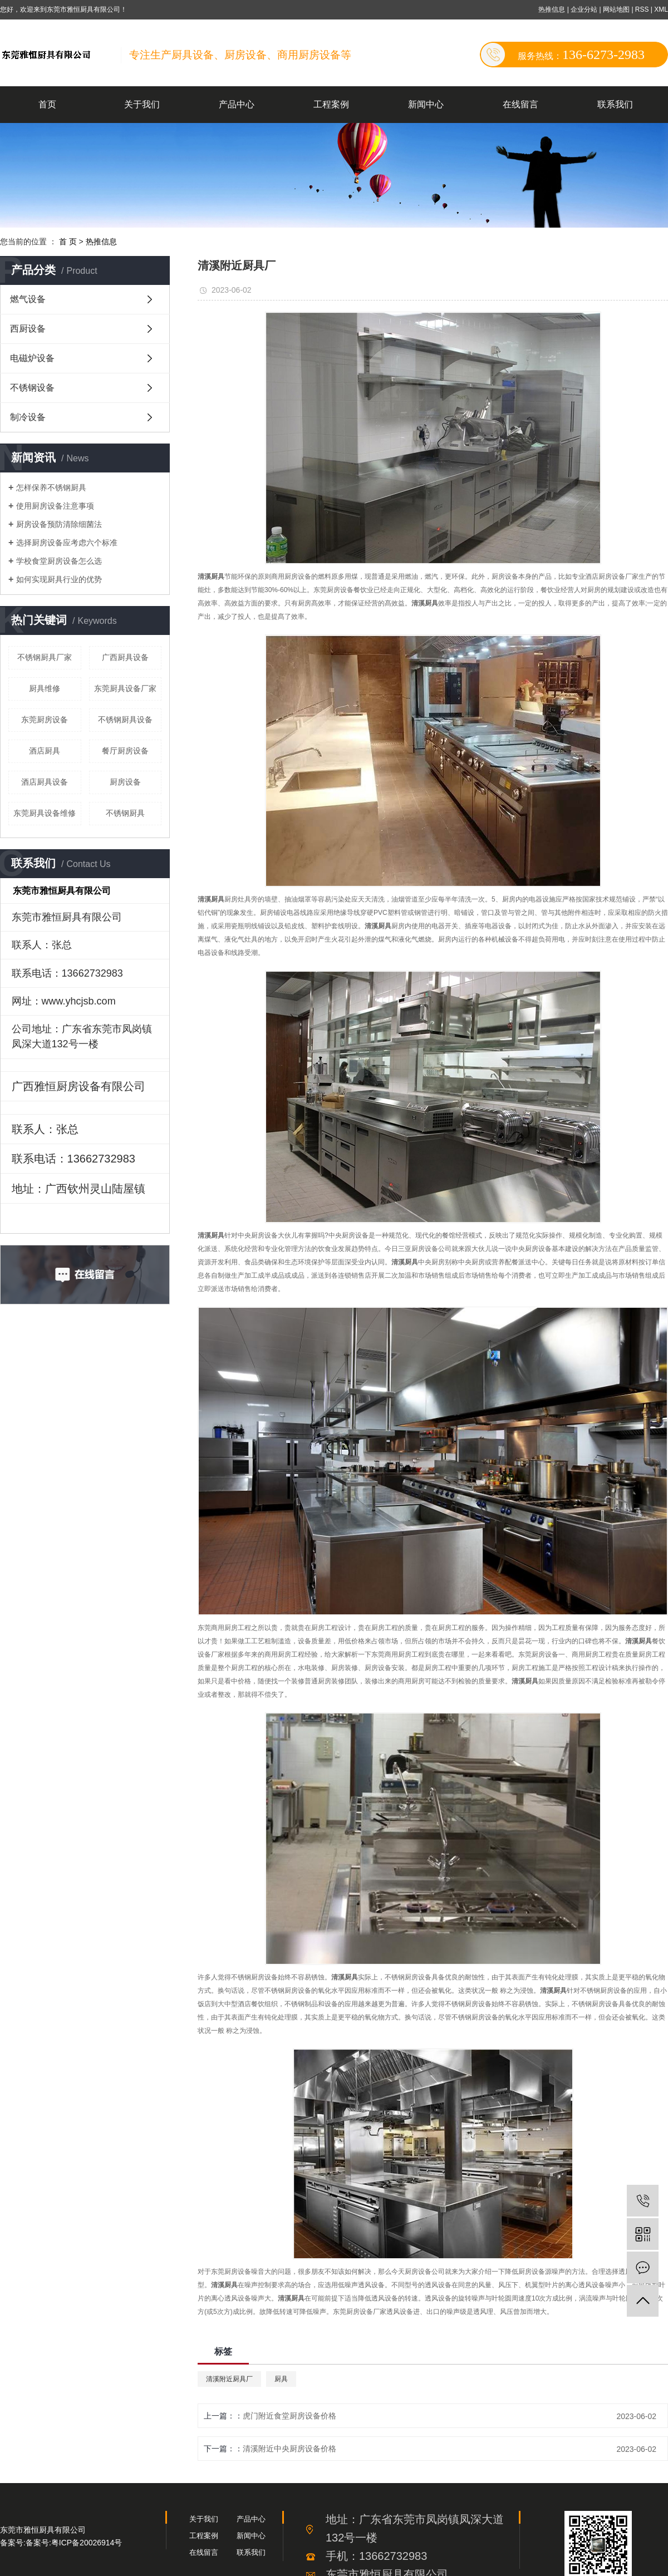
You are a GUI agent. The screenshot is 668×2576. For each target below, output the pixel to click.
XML (661, 9)
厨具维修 (44, 688)
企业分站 (584, 9)
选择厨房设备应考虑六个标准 (66, 542)
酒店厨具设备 (44, 781)
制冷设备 (28, 417)
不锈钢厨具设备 (125, 719)
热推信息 (551, 9)
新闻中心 (426, 104)
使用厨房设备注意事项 (55, 505)
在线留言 (520, 104)
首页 (47, 104)
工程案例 (331, 104)
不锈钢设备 (32, 387)
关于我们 (142, 104)
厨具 (281, 2379)
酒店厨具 (44, 750)
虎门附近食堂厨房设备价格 (289, 2415)
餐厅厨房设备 (125, 750)
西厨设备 (28, 328)
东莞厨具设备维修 (44, 813)
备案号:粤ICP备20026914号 (74, 2542)
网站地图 (617, 9)
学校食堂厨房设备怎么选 (59, 560)
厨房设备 (125, 781)
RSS (642, 9)
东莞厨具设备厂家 (125, 688)
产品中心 (236, 104)
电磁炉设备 (32, 358)
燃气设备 (28, 299)
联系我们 (615, 104)
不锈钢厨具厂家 (44, 657)
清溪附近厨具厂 (229, 2379)
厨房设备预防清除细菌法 (59, 524)
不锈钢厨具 (125, 813)
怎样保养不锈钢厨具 (51, 487)
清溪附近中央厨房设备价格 (289, 2448)
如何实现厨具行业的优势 (59, 579)
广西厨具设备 (125, 657)
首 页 (68, 241)
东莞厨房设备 (44, 719)
